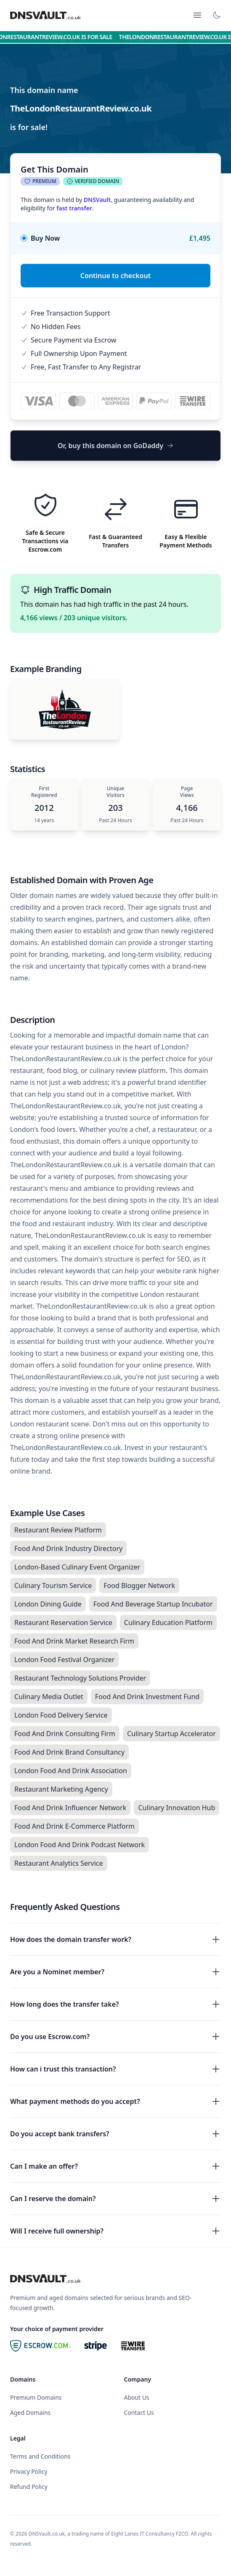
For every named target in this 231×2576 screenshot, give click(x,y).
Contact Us (139, 2413)
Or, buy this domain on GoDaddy (115, 445)
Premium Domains (36, 2397)
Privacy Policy (28, 2471)
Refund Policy (29, 2487)
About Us (136, 2397)
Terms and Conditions (40, 2456)
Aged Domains (30, 2413)
